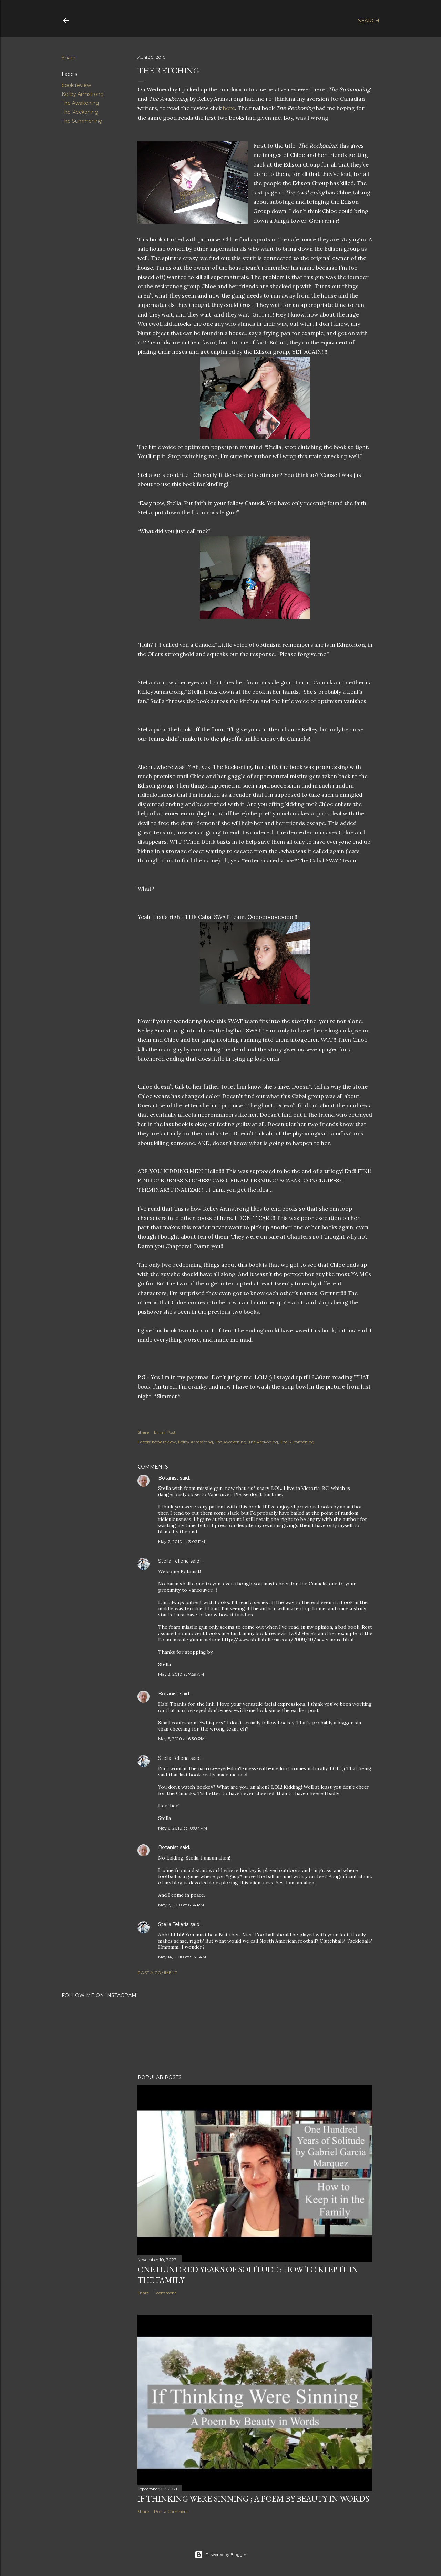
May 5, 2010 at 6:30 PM (181, 1738)
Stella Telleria (173, 1561)
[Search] (368, 20)
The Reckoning (80, 112)
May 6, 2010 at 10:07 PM (182, 1828)
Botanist (168, 1478)
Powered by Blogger (220, 2554)
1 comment (165, 2292)
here (229, 107)
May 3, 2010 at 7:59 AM (181, 1674)
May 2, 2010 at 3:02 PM (181, 1541)
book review (76, 85)
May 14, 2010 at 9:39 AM (182, 1956)
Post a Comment (157, 1972)
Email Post (165, 1432)
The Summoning (82, 121)
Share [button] (68, 57)
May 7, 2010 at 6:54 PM (181, 1904)
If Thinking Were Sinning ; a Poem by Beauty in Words (253, 2498)
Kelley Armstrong (83, 94)
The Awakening (80, 103)
